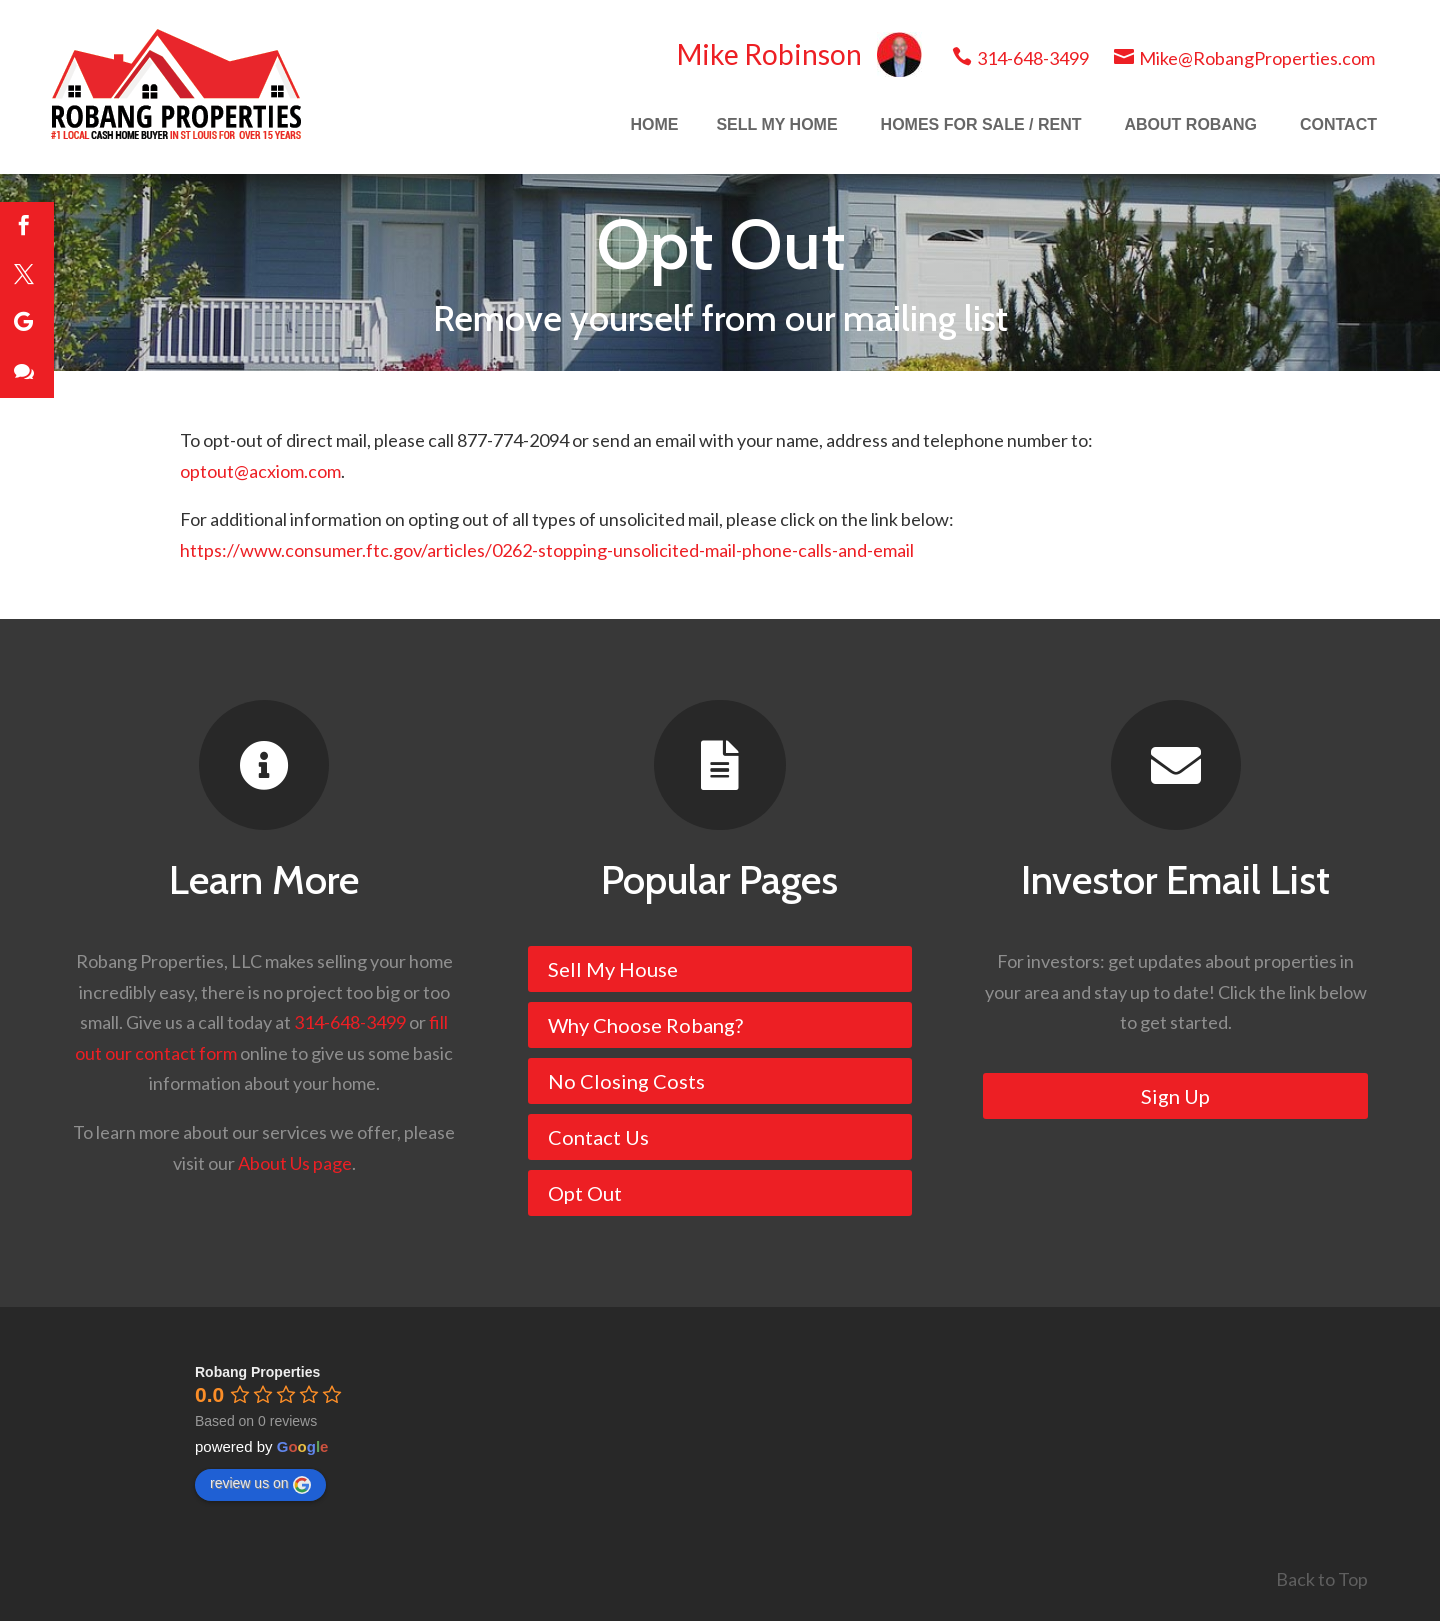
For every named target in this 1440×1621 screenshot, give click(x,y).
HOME (654, 124)
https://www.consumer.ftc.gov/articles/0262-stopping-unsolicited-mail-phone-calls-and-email (547, 550)
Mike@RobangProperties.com (1244, 58)
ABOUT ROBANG (1191, 124)
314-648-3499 (1020, 58)
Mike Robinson (799, 54)
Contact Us (598, 1137)
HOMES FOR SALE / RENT (981, 124)
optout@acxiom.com (260, 471)
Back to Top (1322, 1579)
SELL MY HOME (776, 124)
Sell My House (613, 969)
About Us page (295, 1163)
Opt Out (585, 1193)
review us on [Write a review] (260, 1484)
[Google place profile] (257, 1372)
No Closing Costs (626, 1081)
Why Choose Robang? (645, 1025)
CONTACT (1338, 124)
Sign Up (1175, 1096)
